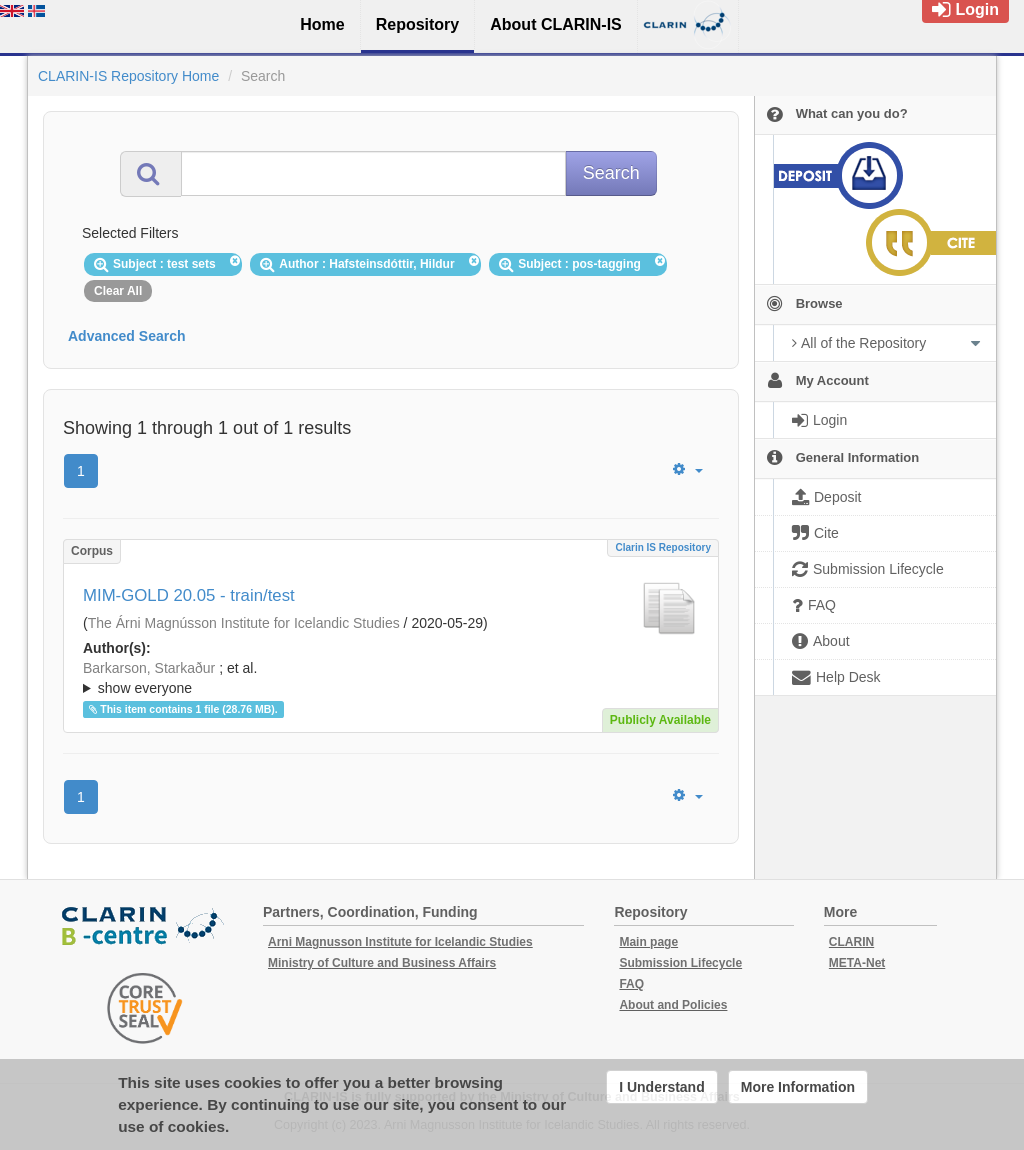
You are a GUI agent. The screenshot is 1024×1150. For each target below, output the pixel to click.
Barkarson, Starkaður (149, 668)
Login (965, 9)
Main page (648, 942)
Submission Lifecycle (680, 963)
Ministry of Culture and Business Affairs (382, 963)
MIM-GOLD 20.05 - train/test (189, 595)
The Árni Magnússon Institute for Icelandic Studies (244, 623)
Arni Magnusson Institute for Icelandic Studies (400, 942)
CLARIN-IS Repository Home (128, 76)
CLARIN (851, 942)
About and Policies (673, 1005)
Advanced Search (127, 336)
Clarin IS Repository (663, 547)
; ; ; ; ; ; (391, 678)
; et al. (391, 679)
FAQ (631, 984)
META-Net (857, 963)
